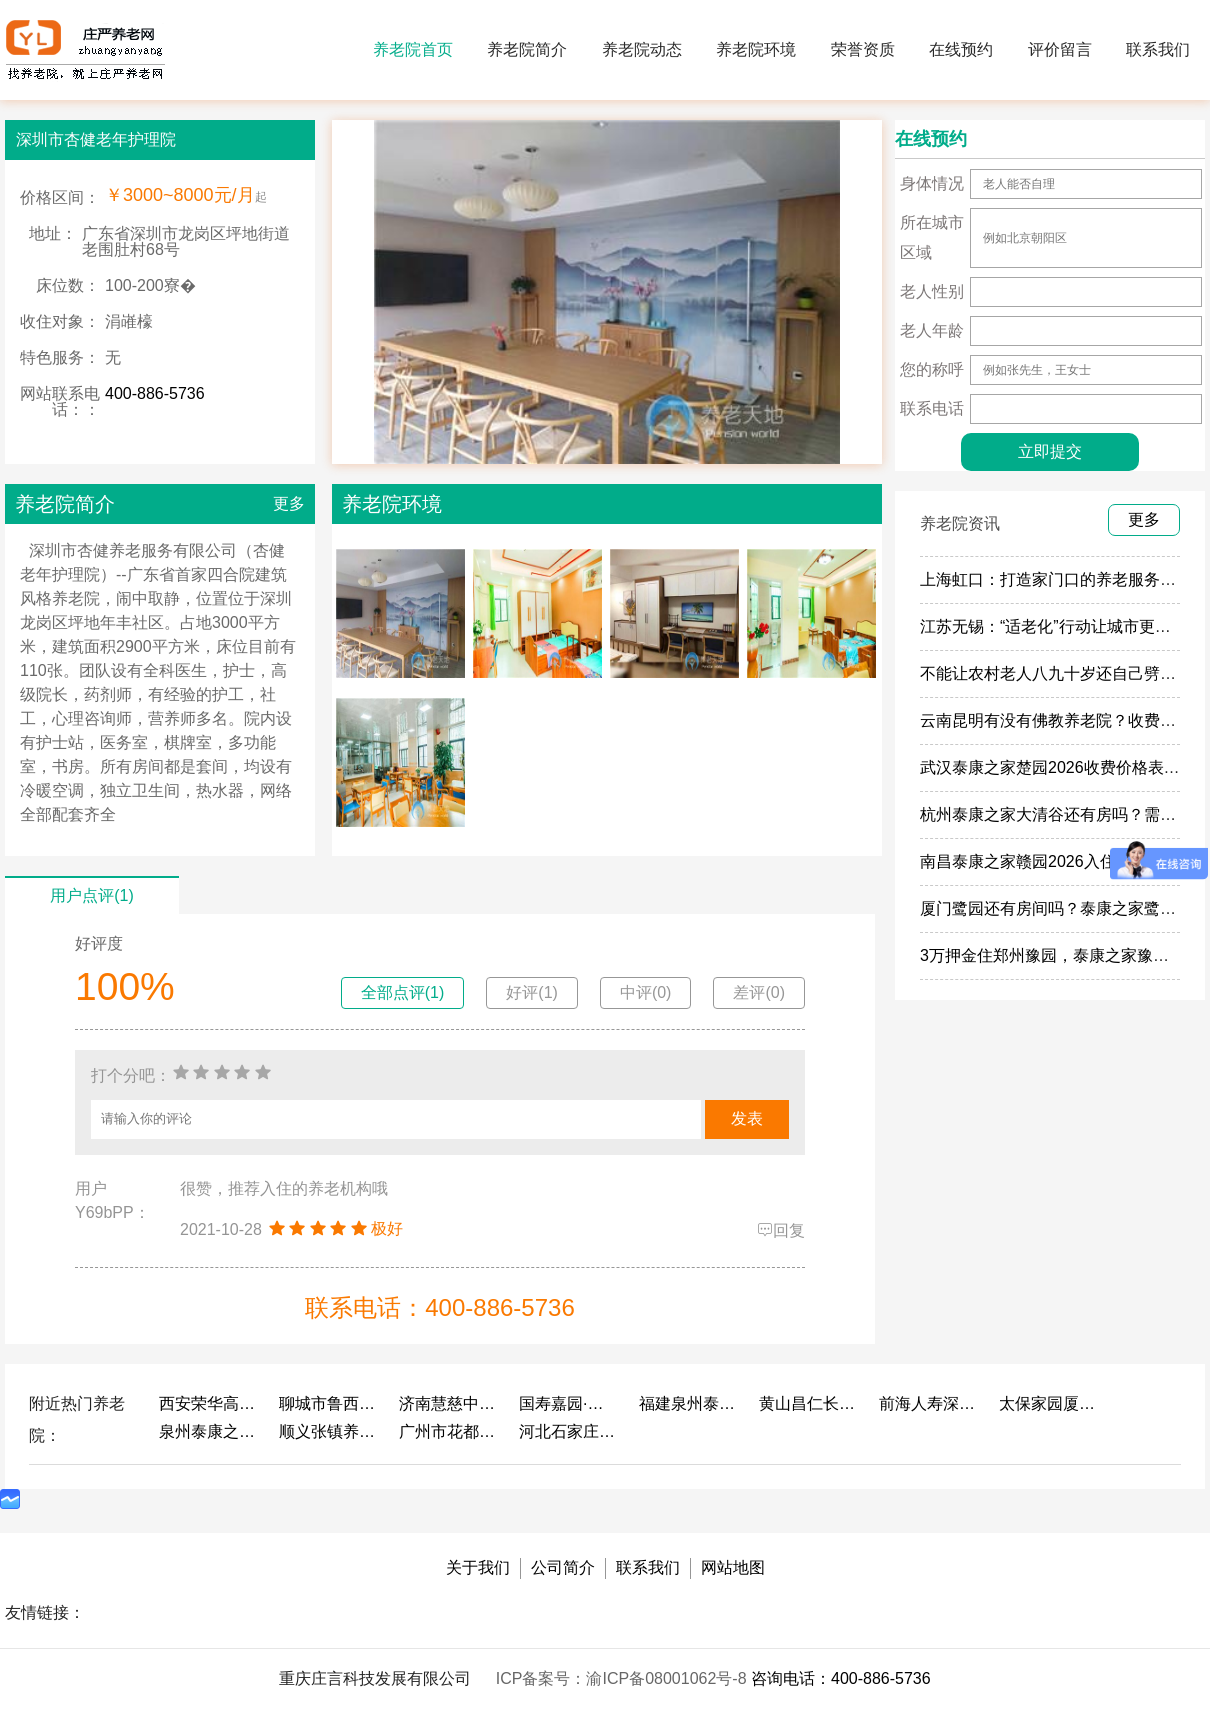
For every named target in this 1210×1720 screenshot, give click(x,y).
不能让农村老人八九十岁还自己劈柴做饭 (1064, 673)
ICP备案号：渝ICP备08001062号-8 (623, 1678)
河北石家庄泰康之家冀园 (569, 1431)
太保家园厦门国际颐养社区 (1049, 1403)
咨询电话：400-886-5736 (841, 1678)
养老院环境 (756, 49)
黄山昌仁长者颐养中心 (809, 1403)
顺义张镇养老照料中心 (329, 1431)
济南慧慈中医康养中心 (449, 1403)
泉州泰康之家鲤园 (209, 1431)
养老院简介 (527, 49)
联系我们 (1158, 49)
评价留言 (1060, 49)
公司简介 (563, 1567)
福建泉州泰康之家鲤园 (689, 1403)
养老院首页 (413, 49)
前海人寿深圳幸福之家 (929, 1403)
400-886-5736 (155, 393)
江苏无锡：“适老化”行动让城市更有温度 (1061, 626)
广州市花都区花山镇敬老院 (449, 1431)
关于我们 (478, 1567)
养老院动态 (642, 49)
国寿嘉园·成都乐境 (569, 1403)
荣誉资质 (863, 49)
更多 (289, 503)
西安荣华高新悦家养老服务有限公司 (209, 1403)
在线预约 (961, 49)
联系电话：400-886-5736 (439, 1307)
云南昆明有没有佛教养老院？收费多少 (1056, 720)
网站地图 (733, 1567)
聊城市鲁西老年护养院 (329, 1403)
